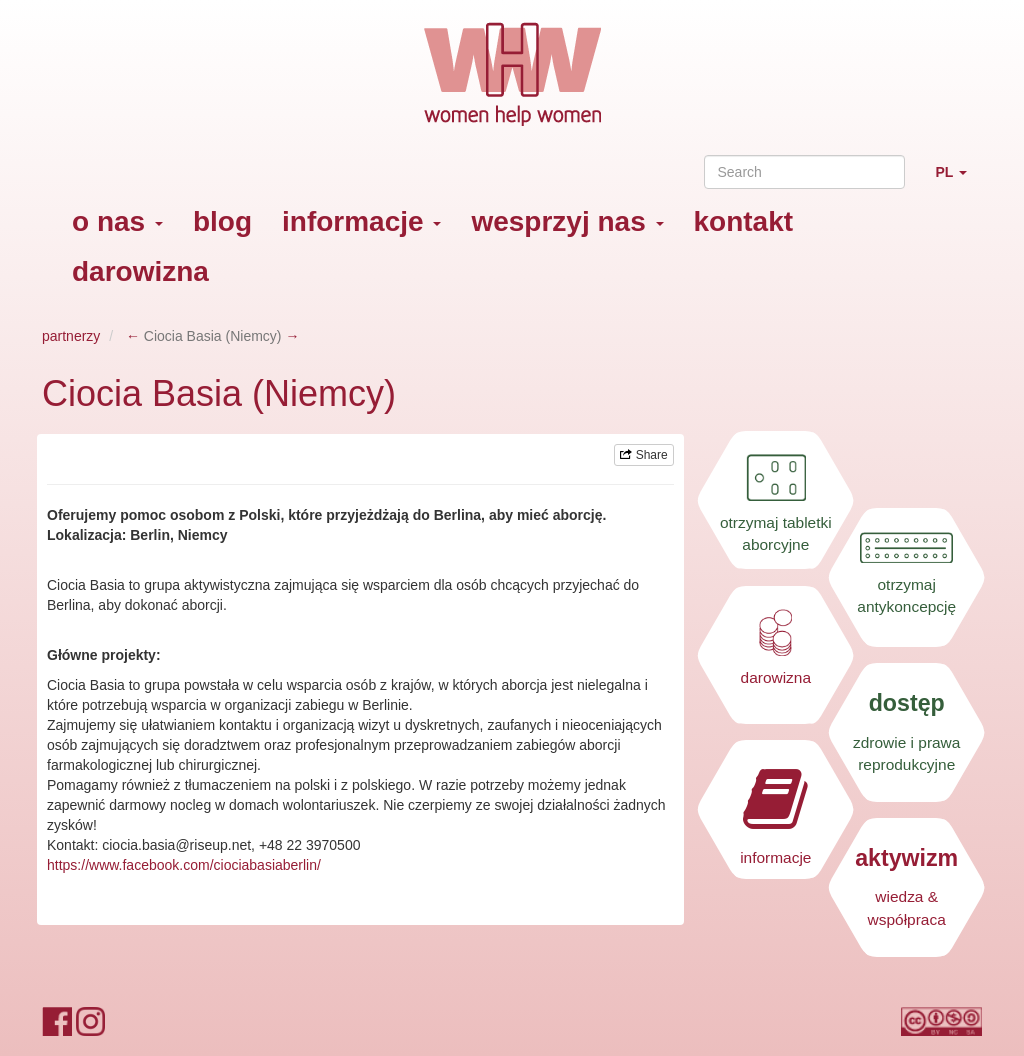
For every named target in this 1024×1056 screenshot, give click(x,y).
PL (958, 180)
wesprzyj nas (567, 221)
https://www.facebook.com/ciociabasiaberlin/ (184, 865)
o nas (117, 221)
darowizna (140, 271)
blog (222, 221)
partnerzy (71, 336)
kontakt (744, 221)
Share (643, 455)
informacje (361, 221)
